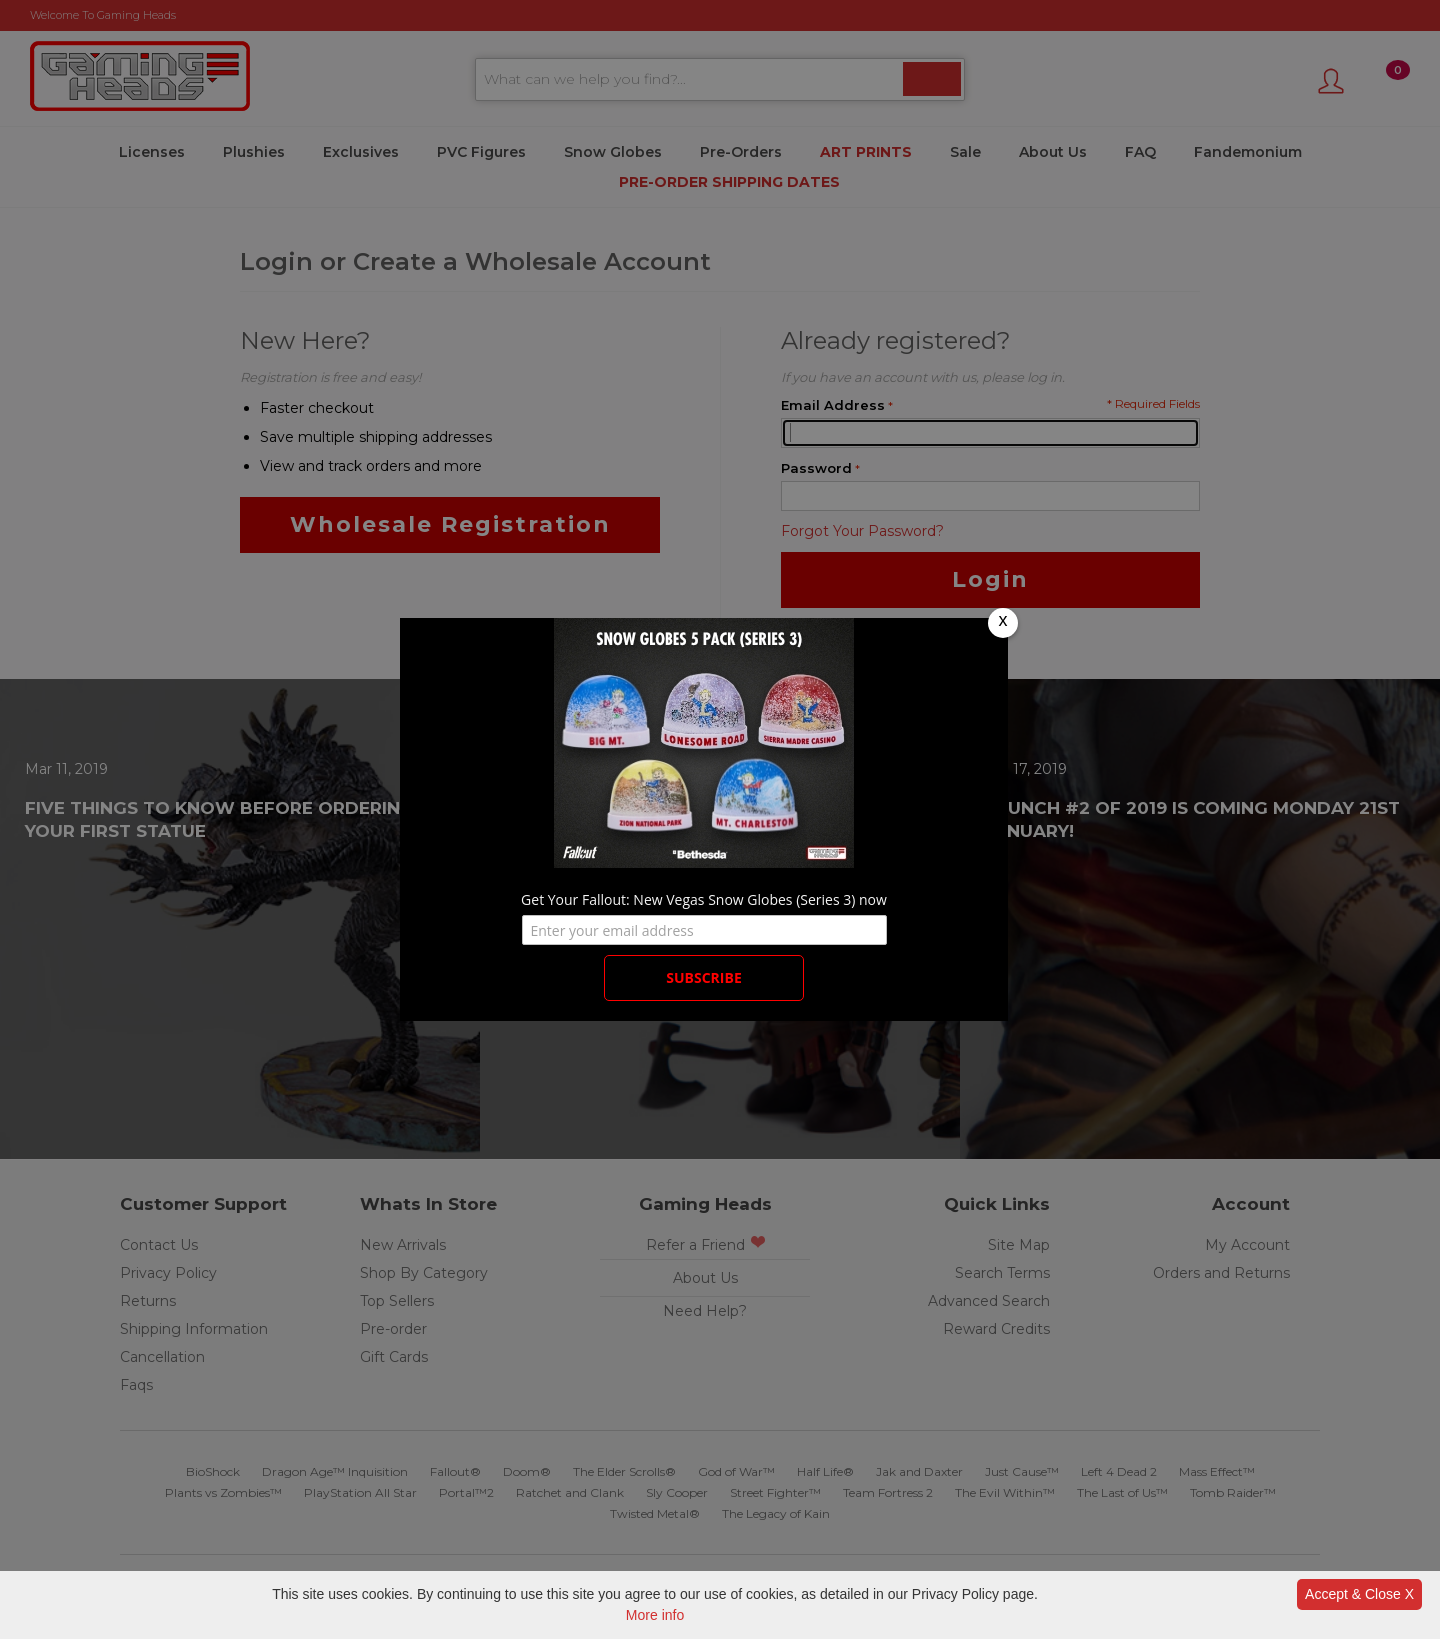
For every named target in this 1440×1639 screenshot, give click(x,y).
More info (655, 1615)
